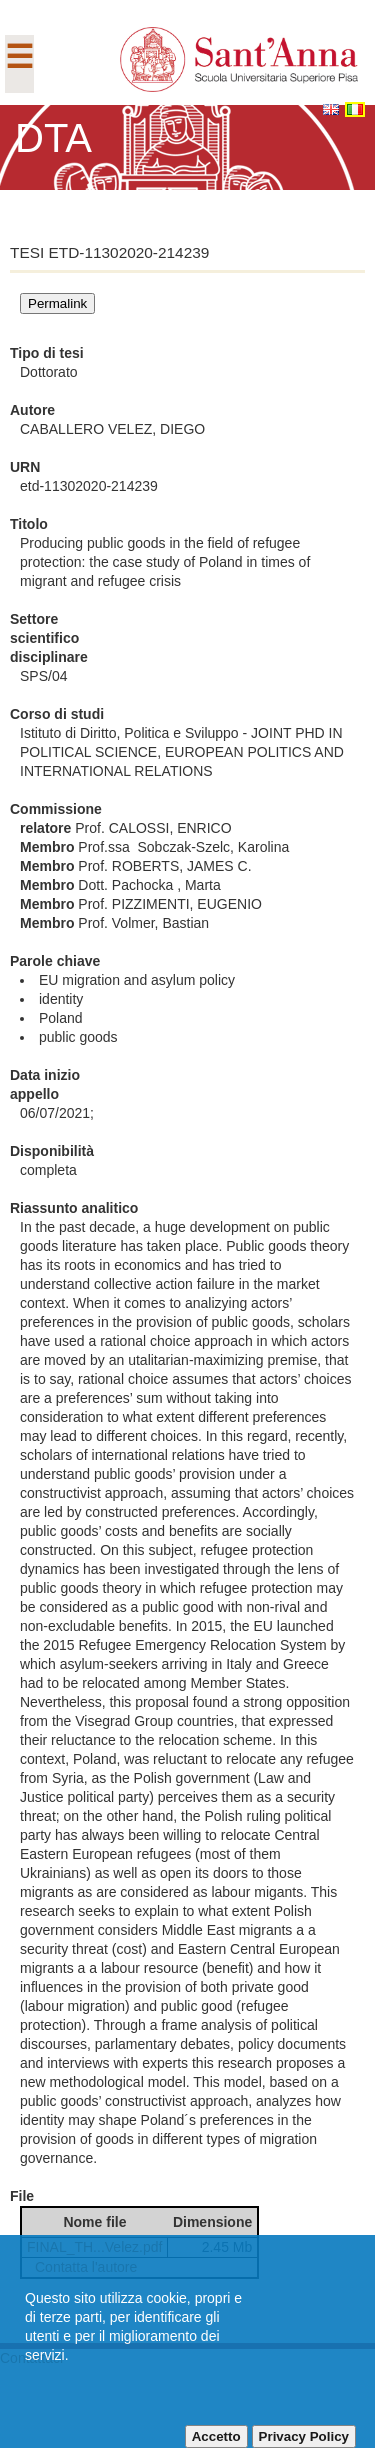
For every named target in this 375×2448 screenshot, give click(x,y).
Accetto (216, 2436)
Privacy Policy (304, 2436)
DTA (53, 138)
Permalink (57, 303)
